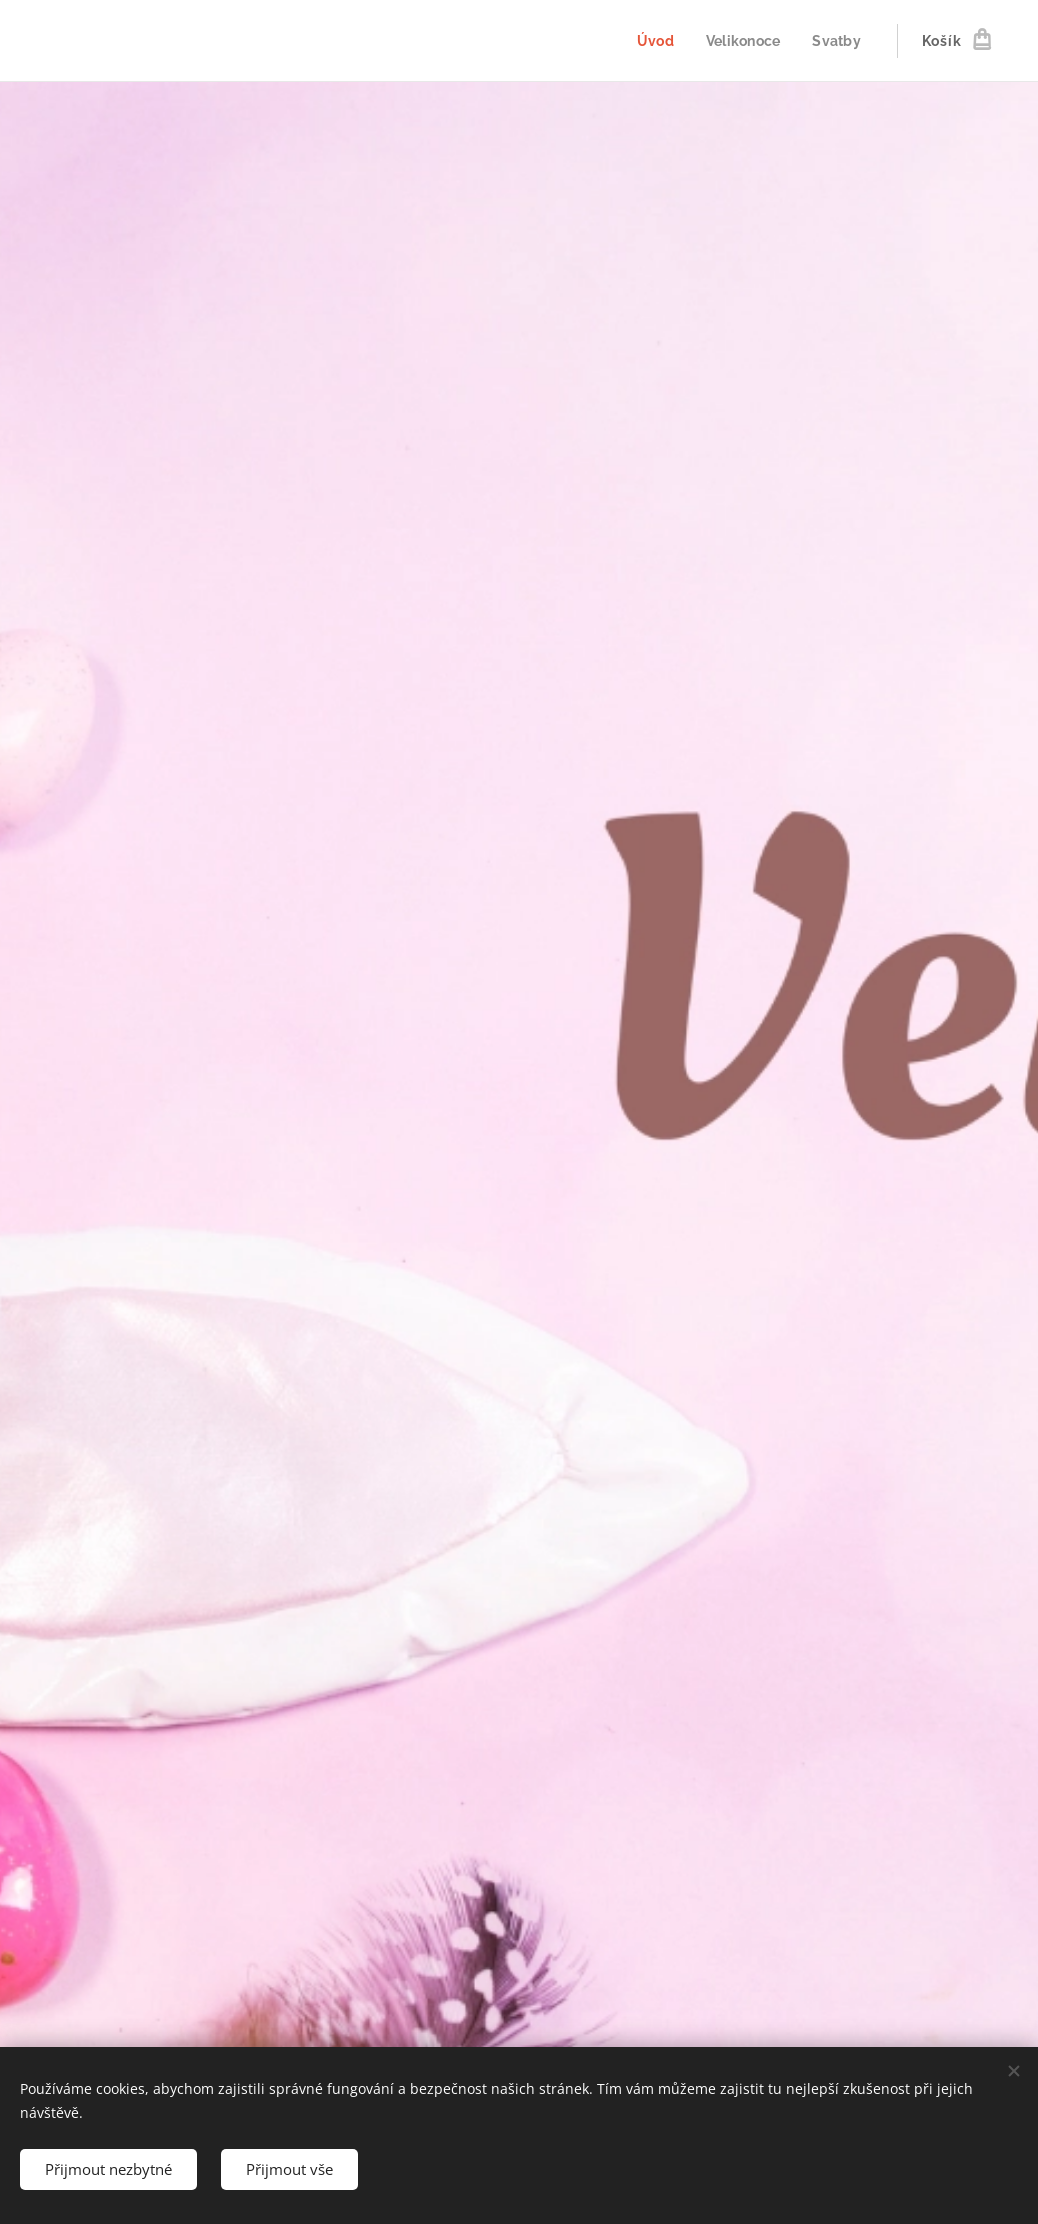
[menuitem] (653, 41)
